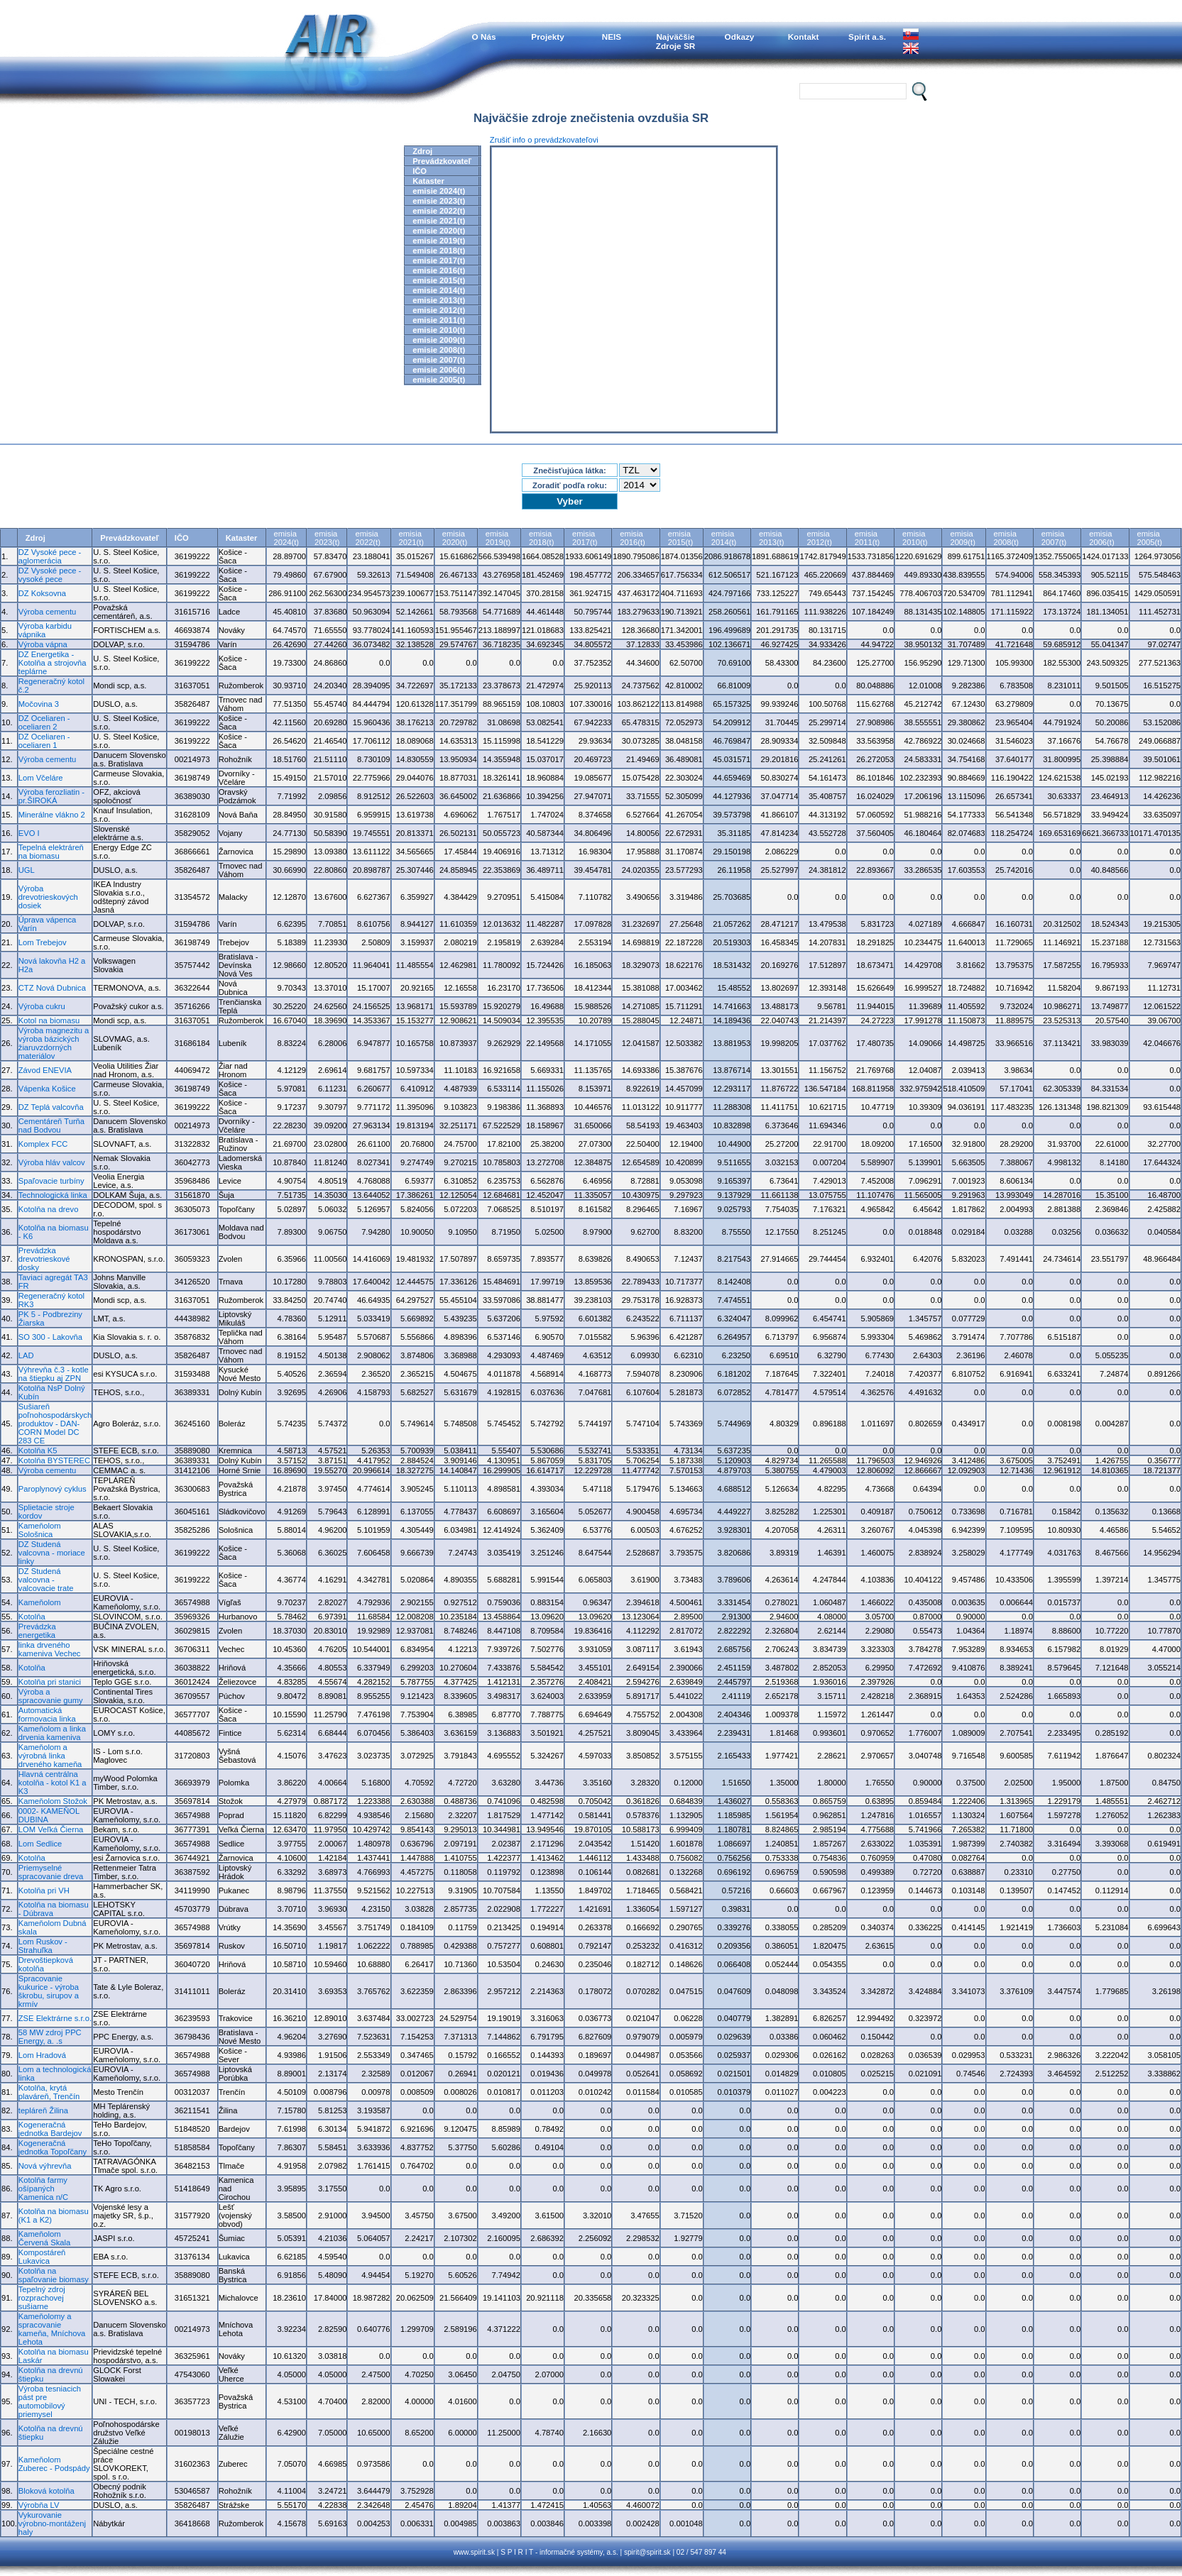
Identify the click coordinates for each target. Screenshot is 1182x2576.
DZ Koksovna (42, 593)
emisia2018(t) (541, 537)
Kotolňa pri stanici (49, 1682)
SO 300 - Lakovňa (50, 1337)
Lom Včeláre (40, 778)
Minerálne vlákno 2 (51, 814)
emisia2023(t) (326, 537)
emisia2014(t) (723, 537)
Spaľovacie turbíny (51, 1181)
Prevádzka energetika (37, 1630)
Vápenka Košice (47, 1088)
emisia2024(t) (286, 537)
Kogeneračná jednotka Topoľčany (52, 2147)
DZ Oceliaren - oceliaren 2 (44, 722)
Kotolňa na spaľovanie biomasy (53, 2275)
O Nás (484, 36)
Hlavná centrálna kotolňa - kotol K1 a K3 (52, 1782)
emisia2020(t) (454, 537)
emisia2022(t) (367, 537)
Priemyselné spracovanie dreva (50, 1872)
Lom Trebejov (42, 942)
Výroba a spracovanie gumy (50, 1696)
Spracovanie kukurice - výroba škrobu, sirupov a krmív (48, 1991)
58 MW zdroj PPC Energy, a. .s (50, 2036)
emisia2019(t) (498, 537)
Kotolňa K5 (38, 1450)
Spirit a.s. (867, 36)
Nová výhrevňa (45, 2166)
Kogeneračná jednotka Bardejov (50, 2128)
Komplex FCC (43, 1144)
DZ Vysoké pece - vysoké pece (50, 574)
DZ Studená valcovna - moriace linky (51, 1552)
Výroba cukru (41, 1006)
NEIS (611, 36)
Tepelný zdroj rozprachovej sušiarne (41, 2298)
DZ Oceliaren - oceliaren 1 (44, 740)
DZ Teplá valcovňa (51, 1107)
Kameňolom (39, 1602)
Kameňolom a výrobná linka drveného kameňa (50, 1755)
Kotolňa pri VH (44, 1890)
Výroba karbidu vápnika (45, 630)
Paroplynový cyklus (52, 1489)
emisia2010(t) (914, 537)
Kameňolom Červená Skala (44, 2238)
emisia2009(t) (962, 537)
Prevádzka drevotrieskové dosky (44, 1259)
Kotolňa (31, 1616)
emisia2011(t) (867, 537)
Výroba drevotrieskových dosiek (48, 897)
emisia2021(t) (411, 537)
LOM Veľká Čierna (51, 1829)
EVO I (29, 833)
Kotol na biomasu (49, 1020)
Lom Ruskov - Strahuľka (42, 1945)
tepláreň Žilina (43, 2110)
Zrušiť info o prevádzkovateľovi (544, 140)
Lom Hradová (42, 2055)
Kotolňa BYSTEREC (54, 1460)
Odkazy (740, 36)
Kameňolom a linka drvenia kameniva (52, 1732)
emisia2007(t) (1053, 537)
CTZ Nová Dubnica (52, 988)
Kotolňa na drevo (48, 1209)
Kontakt (803, 36)
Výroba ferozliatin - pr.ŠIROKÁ (51, 796)
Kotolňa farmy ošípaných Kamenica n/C (43, 2188)
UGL (26, 870)
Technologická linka (52, 1195)
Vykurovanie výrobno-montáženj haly (52, 2523)
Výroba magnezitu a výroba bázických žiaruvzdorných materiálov (53, 1043)
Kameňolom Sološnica (39, 1530)
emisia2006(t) (1101, 537)
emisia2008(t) (1006, 537)
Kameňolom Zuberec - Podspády (54, 2463)
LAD (26, 1355)
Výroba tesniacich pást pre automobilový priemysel (49, 2401)
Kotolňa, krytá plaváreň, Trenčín (49, 2092)
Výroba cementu (47, 611)
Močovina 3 (38, 704)
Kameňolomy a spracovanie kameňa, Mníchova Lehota (52, 2329)
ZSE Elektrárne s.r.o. (55, 2018)
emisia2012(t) (818, 537)
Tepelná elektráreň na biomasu (51, 851)
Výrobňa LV (39, 2505)
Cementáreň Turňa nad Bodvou (51, 1125)
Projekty (547, 36)
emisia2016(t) (632, 537)
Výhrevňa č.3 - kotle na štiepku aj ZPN (53, 1373)
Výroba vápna (42, 644)
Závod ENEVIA (45, 1070)
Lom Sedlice (40, 1843)
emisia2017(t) (584, 537)
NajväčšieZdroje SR (676, 41)
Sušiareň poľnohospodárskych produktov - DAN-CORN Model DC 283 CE (55, 1423)
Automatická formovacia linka (47, 1714)
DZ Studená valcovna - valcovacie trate (46, 1579)
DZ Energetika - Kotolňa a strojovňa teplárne (52, 663)
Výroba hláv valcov (51, 1162)
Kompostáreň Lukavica (42, 2256)
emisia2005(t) (1149, 537)
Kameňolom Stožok (52, 1801)
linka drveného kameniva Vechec (49, 1649)
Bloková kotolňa (46, 2491)
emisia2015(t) (680, 537)
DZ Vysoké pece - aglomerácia (50, 556)
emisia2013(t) (771, 537)
